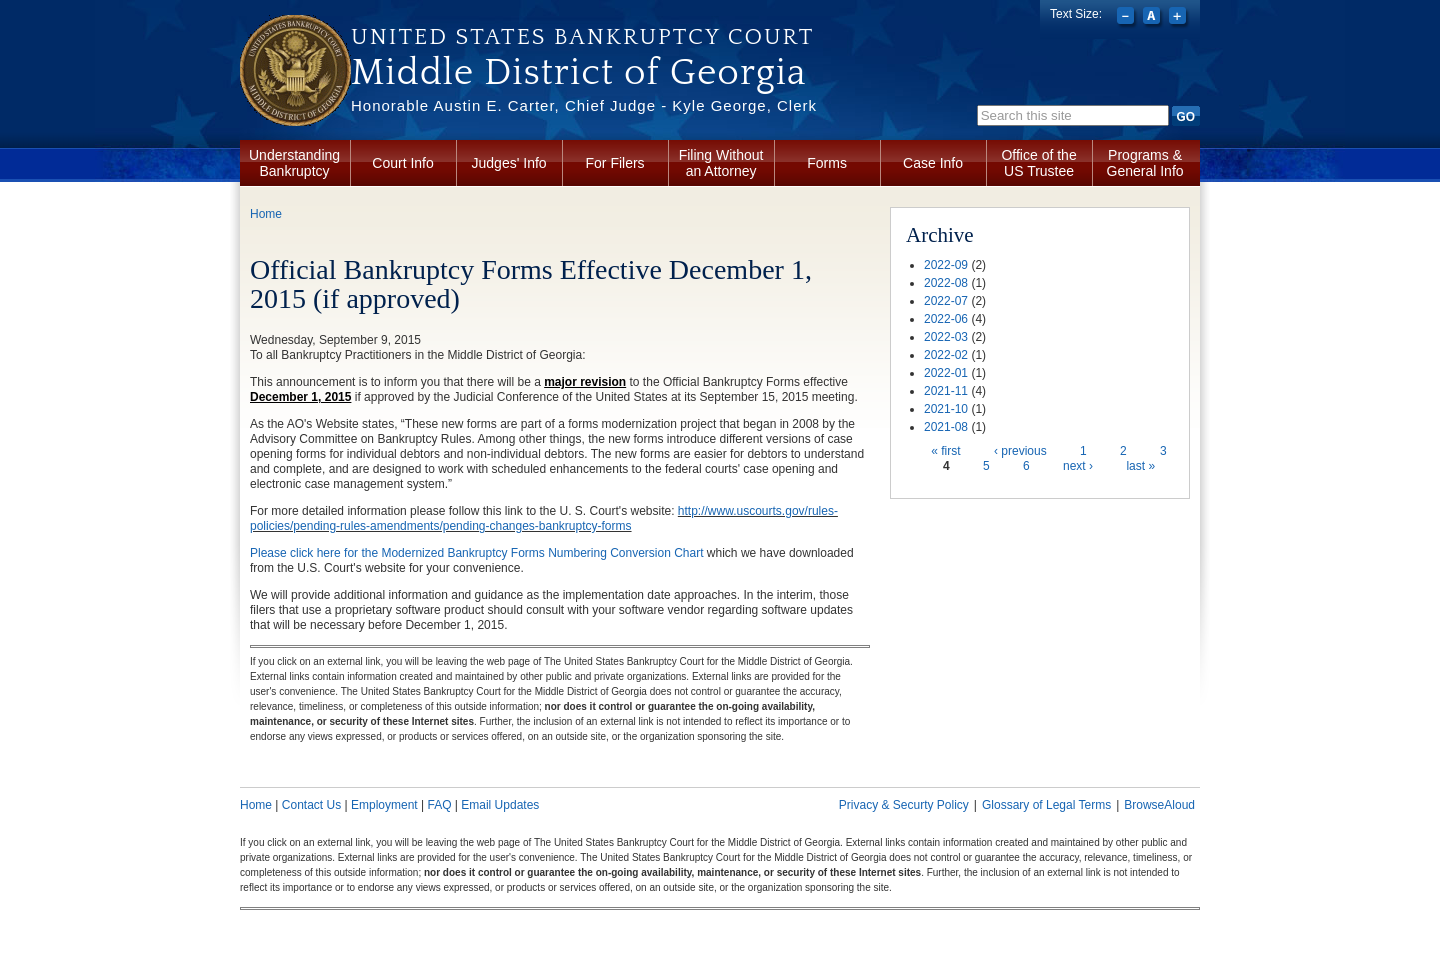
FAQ (439, 805)
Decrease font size (1127, 18)
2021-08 (946, 427)
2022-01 (946, 373)
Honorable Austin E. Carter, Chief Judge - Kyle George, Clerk (584, 105)
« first (945, 451)
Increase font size (1179, 18)
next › (1078, 466)
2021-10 (946, 409)
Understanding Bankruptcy (294, 163)
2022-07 (946, 301)
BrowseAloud (1159, 805)
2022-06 (946, 319)
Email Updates (500, 805)
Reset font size (1153, 18)
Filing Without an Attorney (721, 163)
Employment (384, 805)
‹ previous (1020, 451)
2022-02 (946, 355)
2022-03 (946, 337)
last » (1140, 466)
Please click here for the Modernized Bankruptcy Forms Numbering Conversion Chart (477, 553)
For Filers (615, 163)
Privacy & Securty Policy (904, 805)
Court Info (402, 163)
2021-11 (946, 391)
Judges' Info (509, 163)
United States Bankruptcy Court (582, 37)
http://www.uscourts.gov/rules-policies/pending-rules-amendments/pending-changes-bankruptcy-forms (544, 518)
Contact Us (311, 805)
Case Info (933, 163)
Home (266, 214)
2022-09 (946, 265)
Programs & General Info (1145, 163)
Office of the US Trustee (1038, 163)
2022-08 (946, 283)
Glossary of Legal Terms (1046, 805)
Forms (827, 163)
